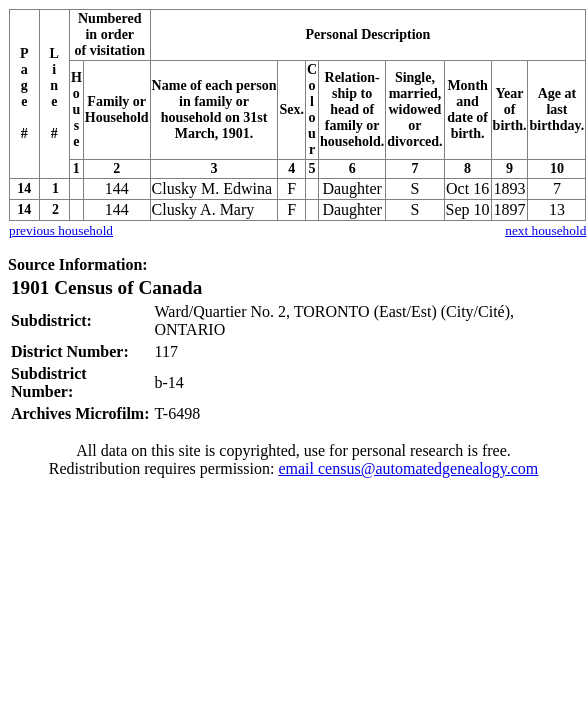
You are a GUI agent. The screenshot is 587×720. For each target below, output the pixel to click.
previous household (61, 230)
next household (545, 230)
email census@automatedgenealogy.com (408, 468)
